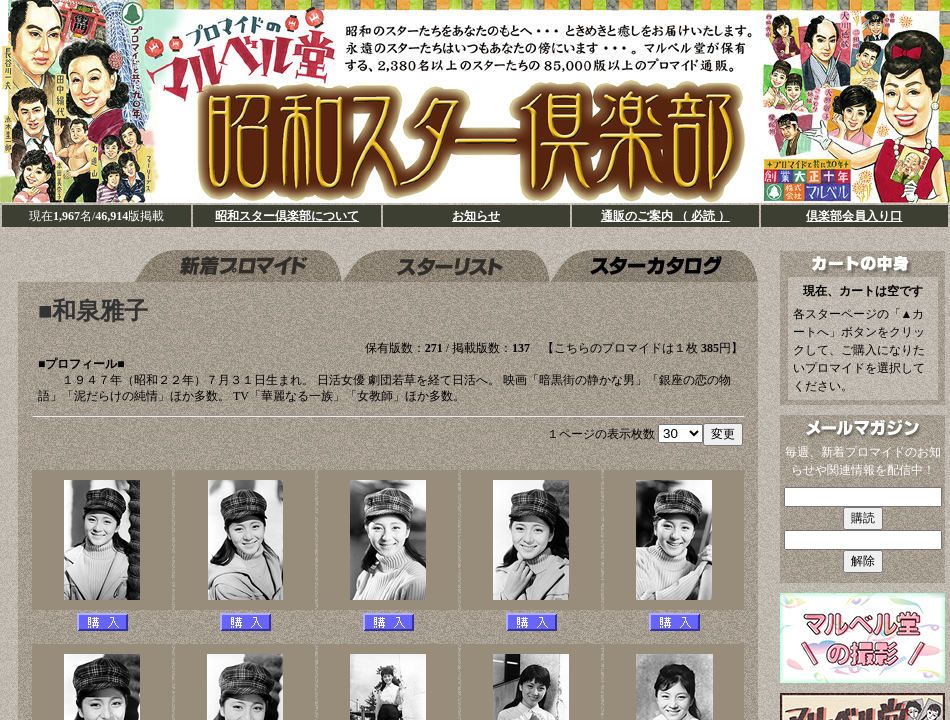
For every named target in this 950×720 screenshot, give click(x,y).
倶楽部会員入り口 (854, 216)
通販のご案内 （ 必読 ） (665, 216)
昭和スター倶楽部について (287, 216)
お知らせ (476, 216)
